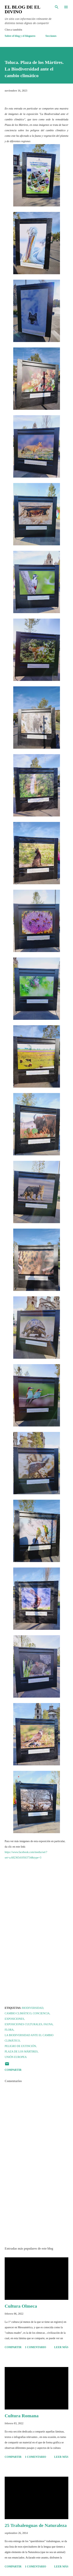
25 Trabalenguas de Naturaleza (36, 2525)
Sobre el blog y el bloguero (20, 35)
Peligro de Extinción (20, 2046)
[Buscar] (56, 7)
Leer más (61, 2347)
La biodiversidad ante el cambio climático (29, 2038)
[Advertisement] (36, 2210)
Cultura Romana (22, 2415)
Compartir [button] (13, 2069)
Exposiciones (14, 2018)
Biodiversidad (32, 2007)
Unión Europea (16, 2057)
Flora (9, 2029)
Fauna (48, 2024)
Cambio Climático (18, 2013)
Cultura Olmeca (21, 2306)
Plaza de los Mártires (21, 2051)
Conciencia (41, 2013)
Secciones (50, 35)
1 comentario (35, 2347)
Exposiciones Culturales (23, 2024)
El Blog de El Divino (22, 9)
